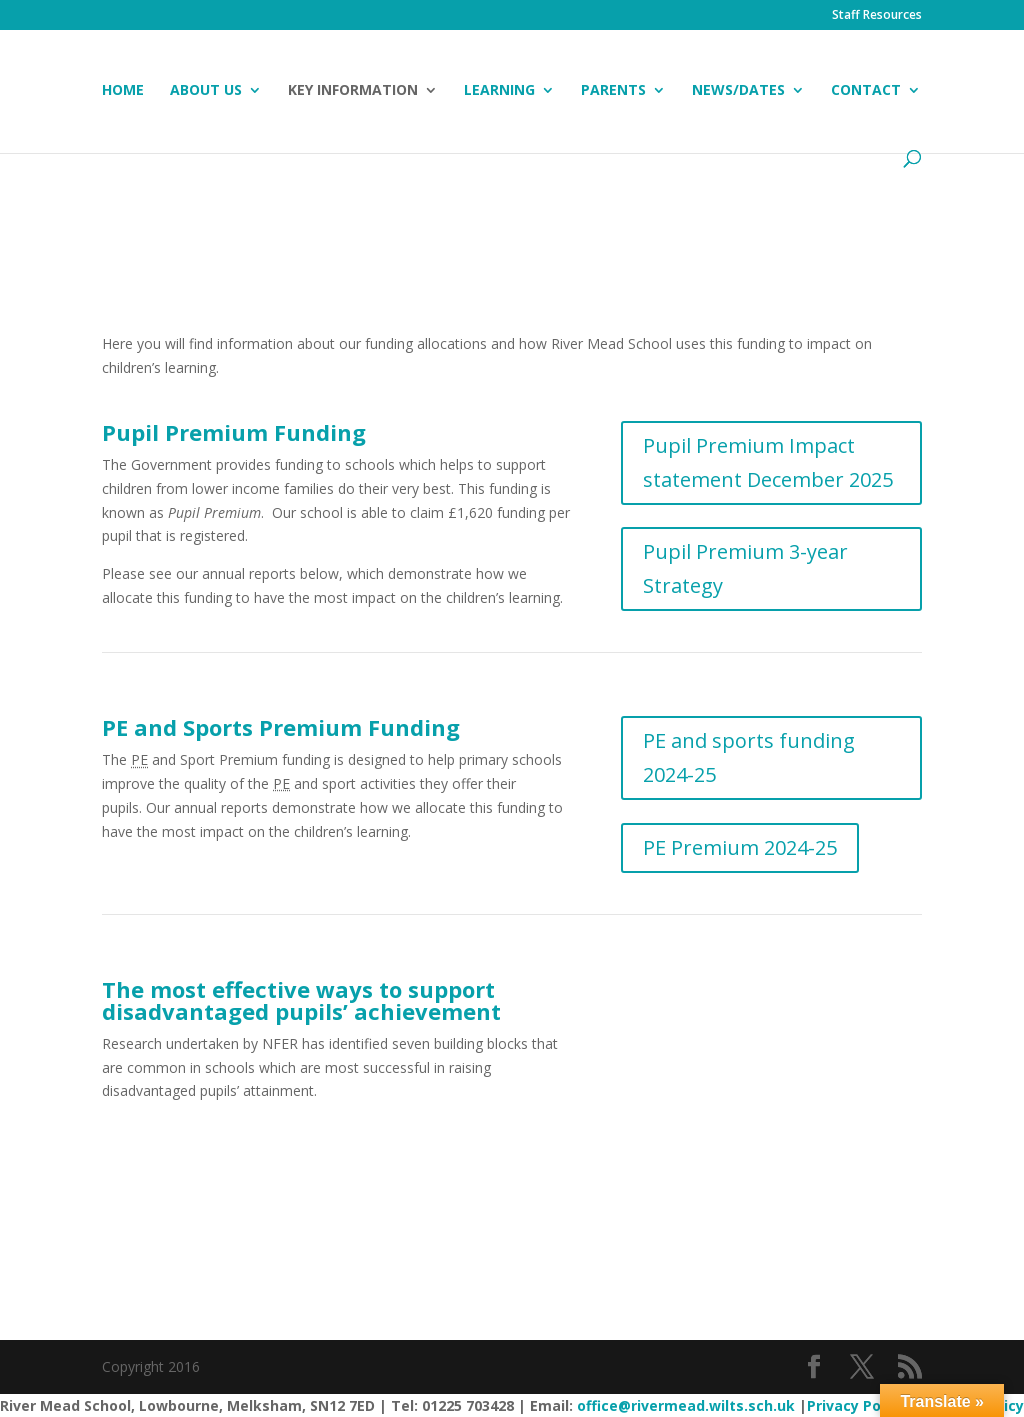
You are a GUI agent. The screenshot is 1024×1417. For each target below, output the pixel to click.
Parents (613, 91)
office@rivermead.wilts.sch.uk (686, 1405)
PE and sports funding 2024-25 (749, 757)
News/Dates (738, 91)
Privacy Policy (856, 1405)
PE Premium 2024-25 (740, 847)
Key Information (353, 91)
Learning (499, 91)
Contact (866, 91)
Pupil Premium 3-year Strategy (745, 568)
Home (123, 91)
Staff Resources (877, 16)
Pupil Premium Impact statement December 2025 (768, 462)
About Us (206, 91)
